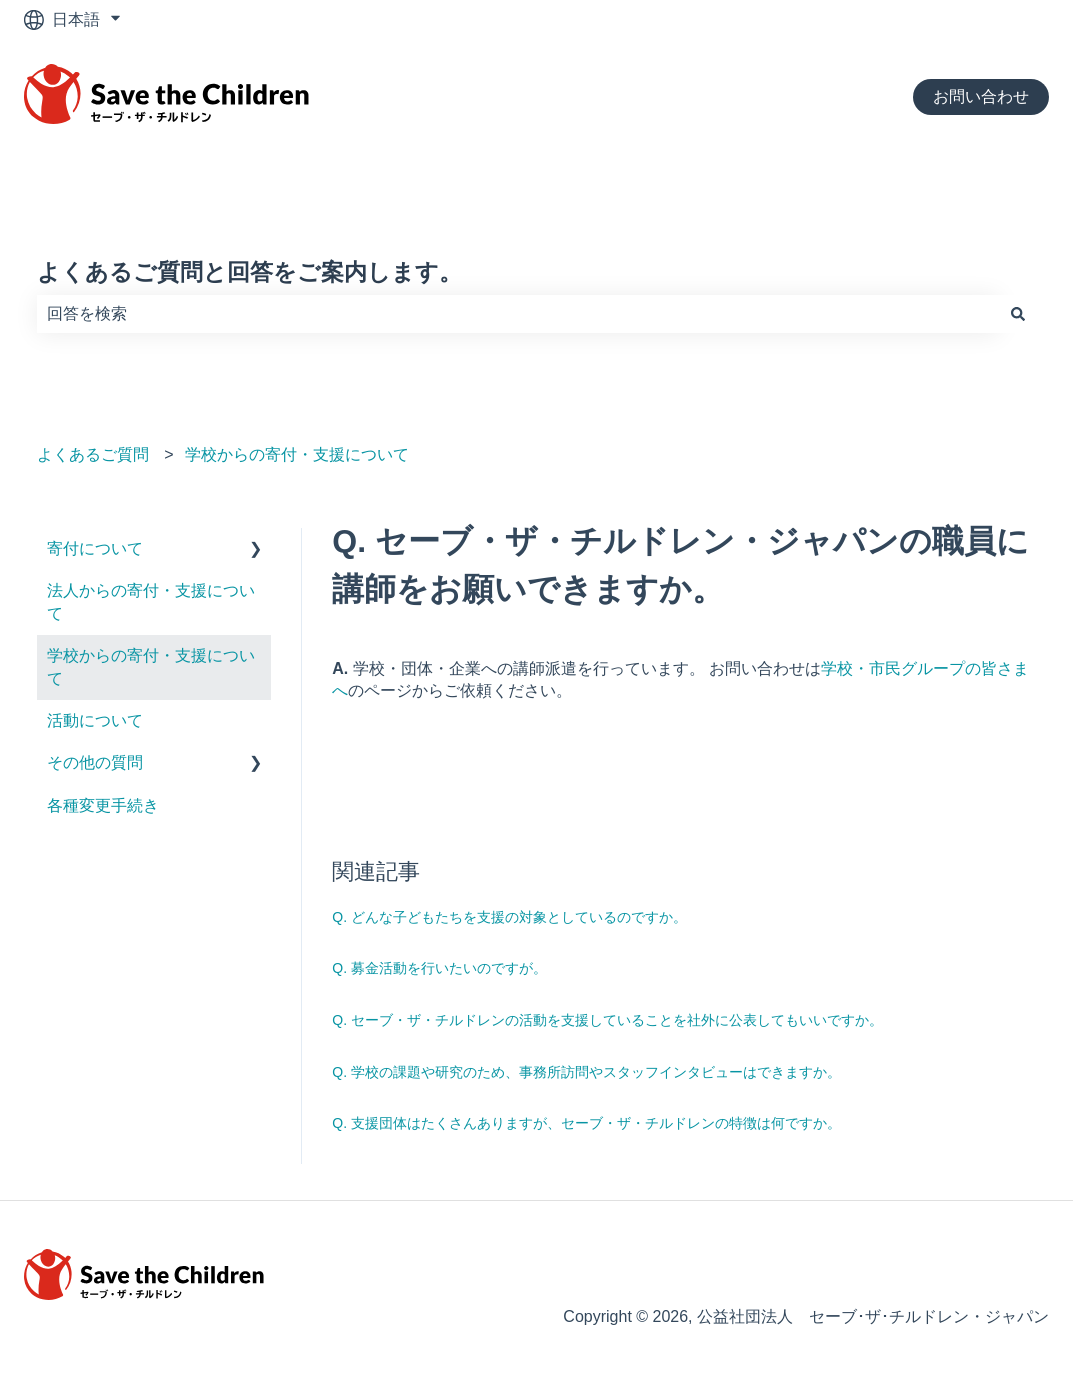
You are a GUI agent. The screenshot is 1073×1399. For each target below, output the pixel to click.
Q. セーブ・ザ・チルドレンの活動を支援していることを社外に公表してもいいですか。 (607, 1020)
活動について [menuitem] (95, 720)
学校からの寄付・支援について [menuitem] (151, 666)
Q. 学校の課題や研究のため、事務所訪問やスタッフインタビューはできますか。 (586, 1072)
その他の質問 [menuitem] (95, 762)
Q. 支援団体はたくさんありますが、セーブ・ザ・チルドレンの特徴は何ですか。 (586, 1123)
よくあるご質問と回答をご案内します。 (249, 272)
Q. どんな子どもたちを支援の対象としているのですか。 (509, 917)
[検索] (1018, 314)
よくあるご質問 (93, 454)
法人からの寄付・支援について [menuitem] (151, 601)
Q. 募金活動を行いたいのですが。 (439, 968)
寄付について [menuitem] (95, 548)
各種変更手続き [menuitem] (103, 805)
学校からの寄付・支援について (297, 454)
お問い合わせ (981, 96)
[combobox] (518, 314)
